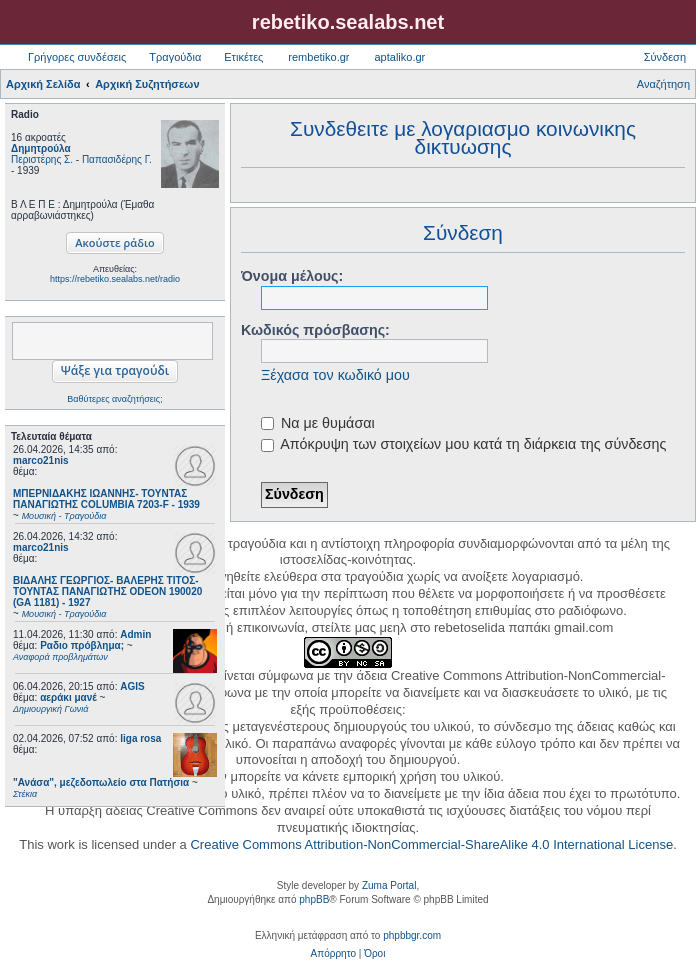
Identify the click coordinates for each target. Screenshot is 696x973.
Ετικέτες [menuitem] (243, 57)
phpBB (314, 899)
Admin (135, 634)
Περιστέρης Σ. (42, 159)
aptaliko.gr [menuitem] (399, 57)
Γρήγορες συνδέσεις (77, 57)
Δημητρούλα (41, 148)
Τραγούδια (175, 57)
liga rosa (140, 738)
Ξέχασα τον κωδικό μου (335, 375)
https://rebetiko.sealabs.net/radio (115, 279)
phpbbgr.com (412, 935)
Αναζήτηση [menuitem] (663, 84)
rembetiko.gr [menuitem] (318, 57)
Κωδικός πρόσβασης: (315, 330)
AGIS (132, 686)
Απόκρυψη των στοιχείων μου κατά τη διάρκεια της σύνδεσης (463, 444)
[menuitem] (333, 954)
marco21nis (41, 460)
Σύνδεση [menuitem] (665, 57)
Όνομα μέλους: (292, 276)
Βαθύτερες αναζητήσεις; (114, 399)
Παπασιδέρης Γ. (117, 159)
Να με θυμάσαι (318, 423)
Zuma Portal (389, 885)
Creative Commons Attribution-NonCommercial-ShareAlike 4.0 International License (431, 844)
